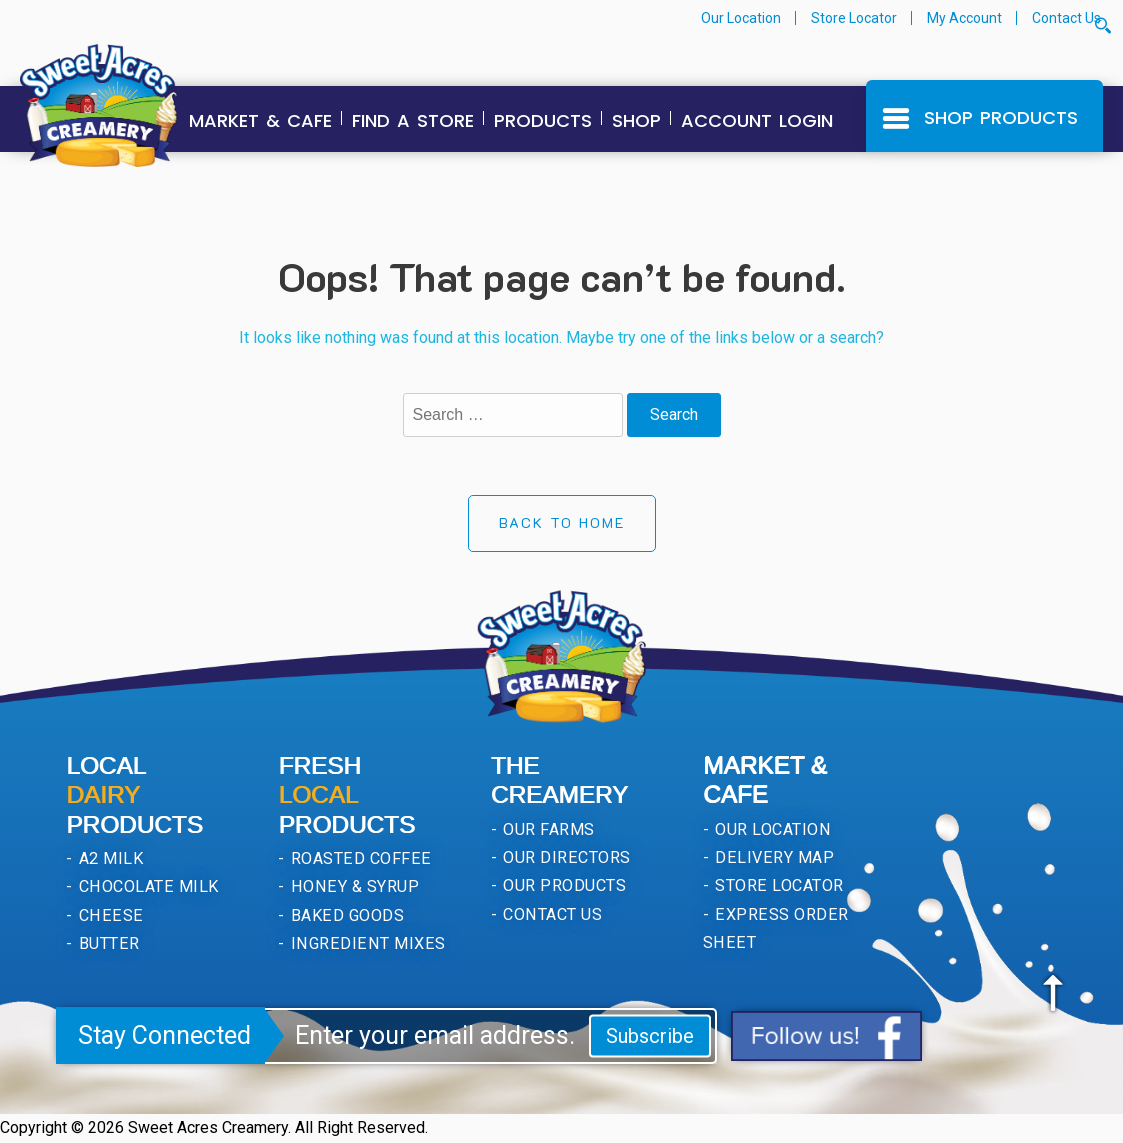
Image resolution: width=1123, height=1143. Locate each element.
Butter (106, 943)
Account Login (757, 120)
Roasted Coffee (359, 858)
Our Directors (565, 857)
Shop (636, 120)
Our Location (741, 18)
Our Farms (547, 829)
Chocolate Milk (146, 886)
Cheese (108, 915)
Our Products (562, 885)
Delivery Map (772, 857)
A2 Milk (108, 858)
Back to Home (562, 522)
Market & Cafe (260, 120)
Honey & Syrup (353, 886)
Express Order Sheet (776, 928)
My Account (964, 18)
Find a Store (413, 120)
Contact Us (1066, 18)
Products (543, 120)
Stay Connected (164, 1035)
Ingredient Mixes (366, 943)
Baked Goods (346, 915)
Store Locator (854, 18)
